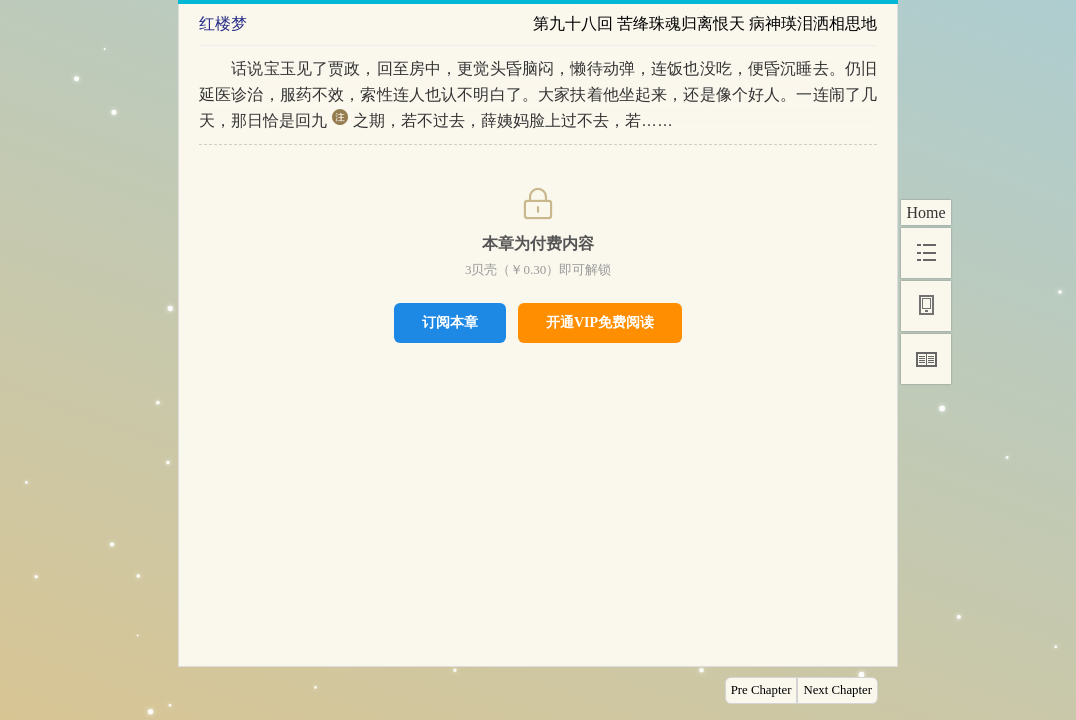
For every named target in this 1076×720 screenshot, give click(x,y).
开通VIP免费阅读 (600, 322)
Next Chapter (837, 690)
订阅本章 (450, 322)
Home (925, 212)
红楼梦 (223, 23)
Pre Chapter (761, 690)
